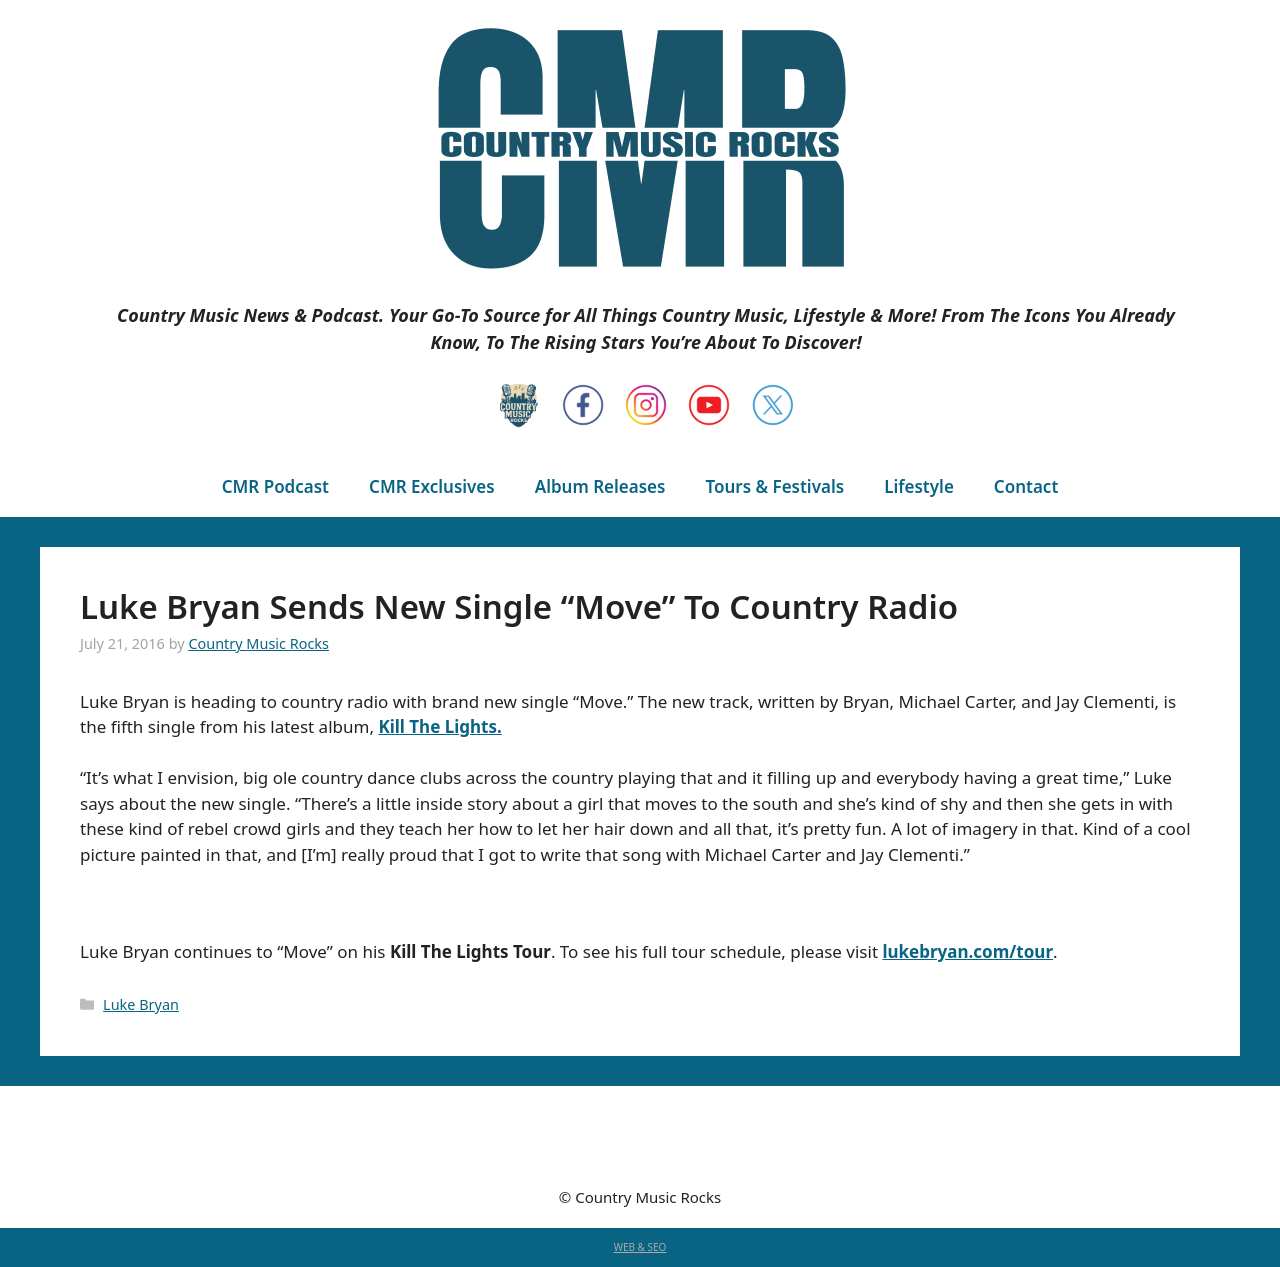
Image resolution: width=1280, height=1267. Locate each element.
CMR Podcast (275, 486)
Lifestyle (919, 486)
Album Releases (600, 486)
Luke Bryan (141, 1004)
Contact (1026, 486)
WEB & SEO (640, 1247)
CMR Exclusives (432, 486)
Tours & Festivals (774, 486)
